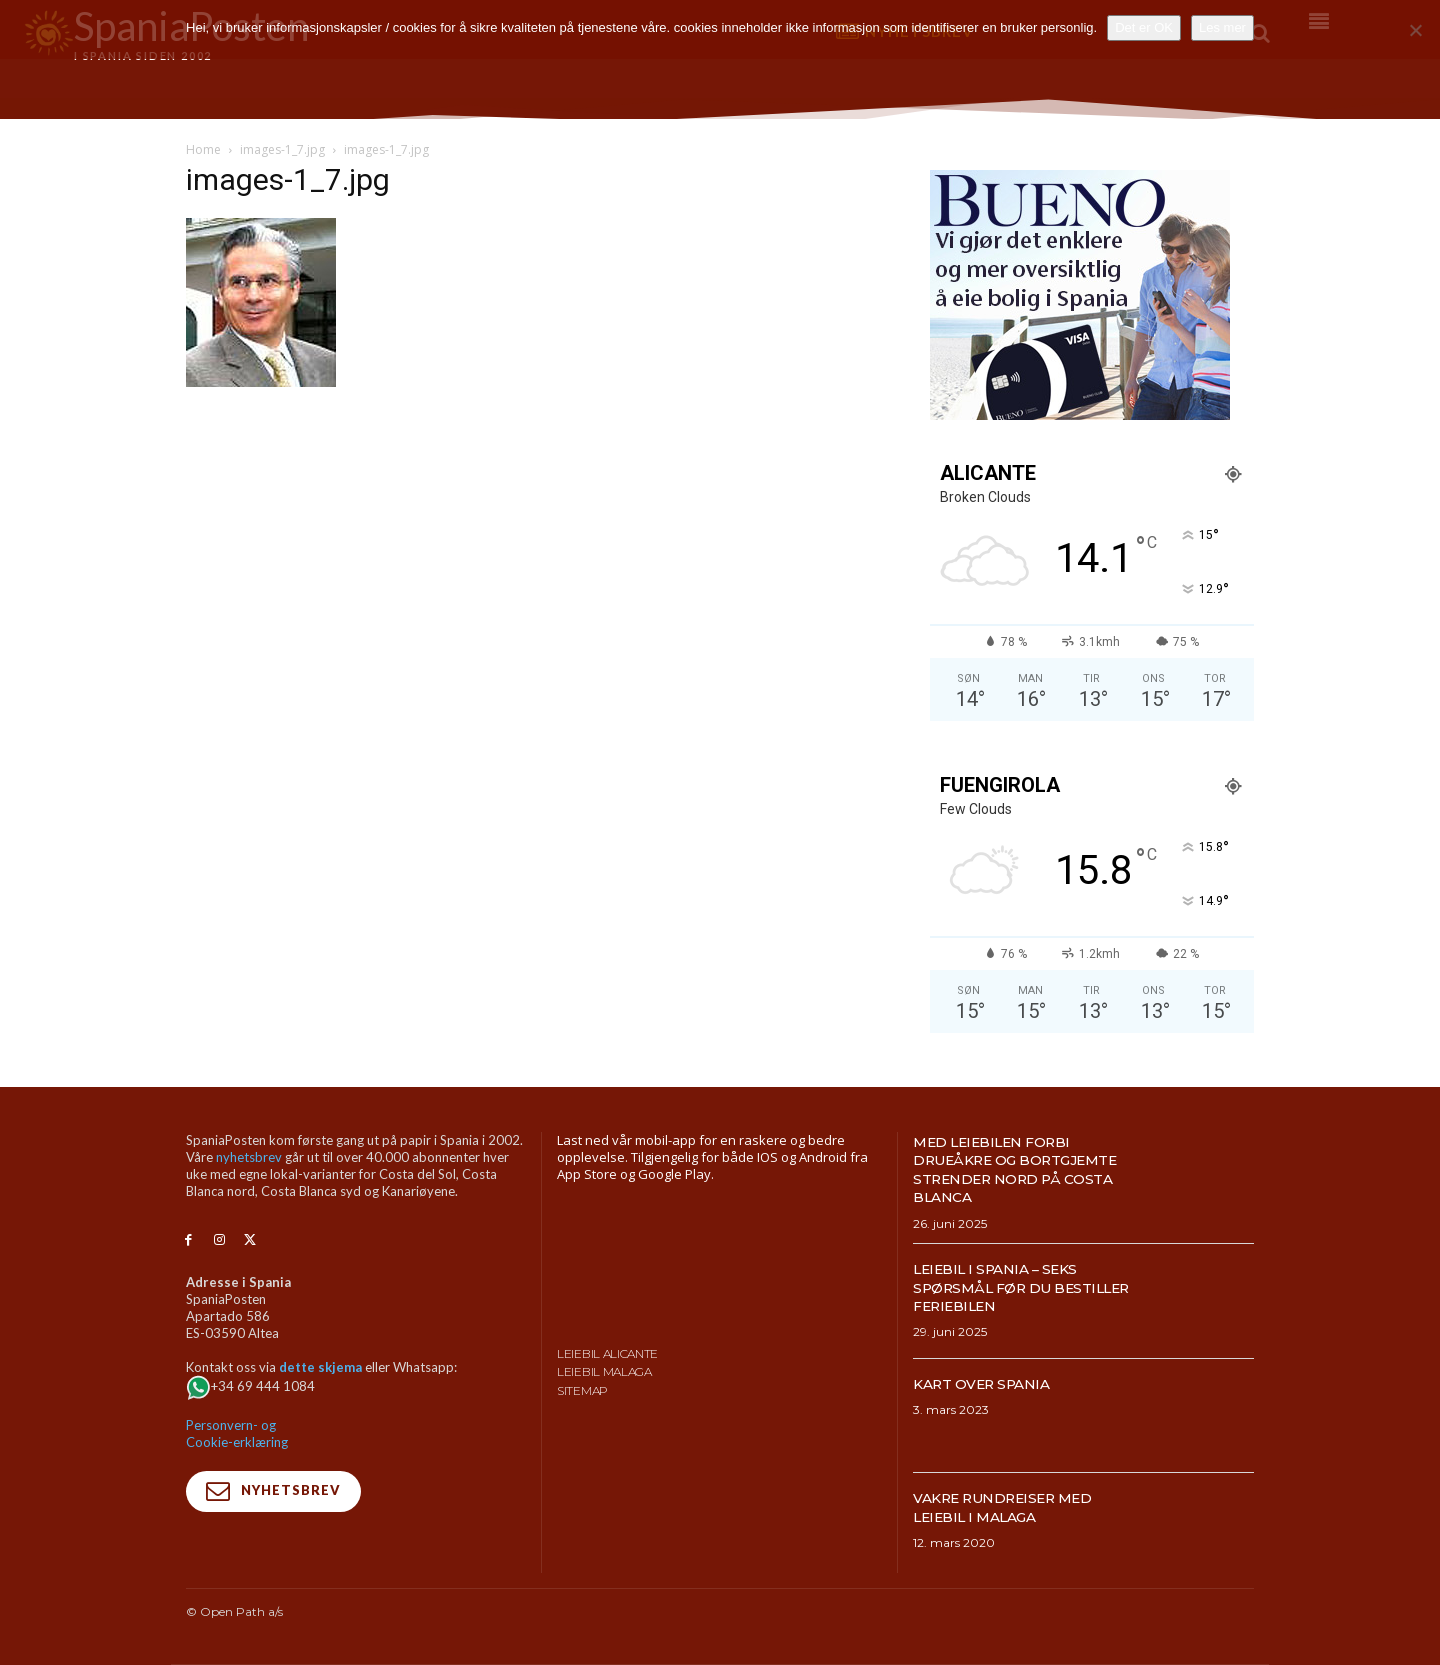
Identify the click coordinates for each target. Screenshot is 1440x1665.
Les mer (1222, 27)
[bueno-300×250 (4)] (1080, 414)
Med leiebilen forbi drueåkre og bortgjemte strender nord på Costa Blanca (1016, 1169)
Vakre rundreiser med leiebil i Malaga (1016, 1506)
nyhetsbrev (249, 1157)
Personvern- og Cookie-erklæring (237, 1433)
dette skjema (320, 1367)
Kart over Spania (992, 1383)
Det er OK (1144, 27)
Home (203, 149)
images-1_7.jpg (282, 149)
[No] (1415, 30)
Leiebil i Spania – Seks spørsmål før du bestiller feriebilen (1007, 1287)
